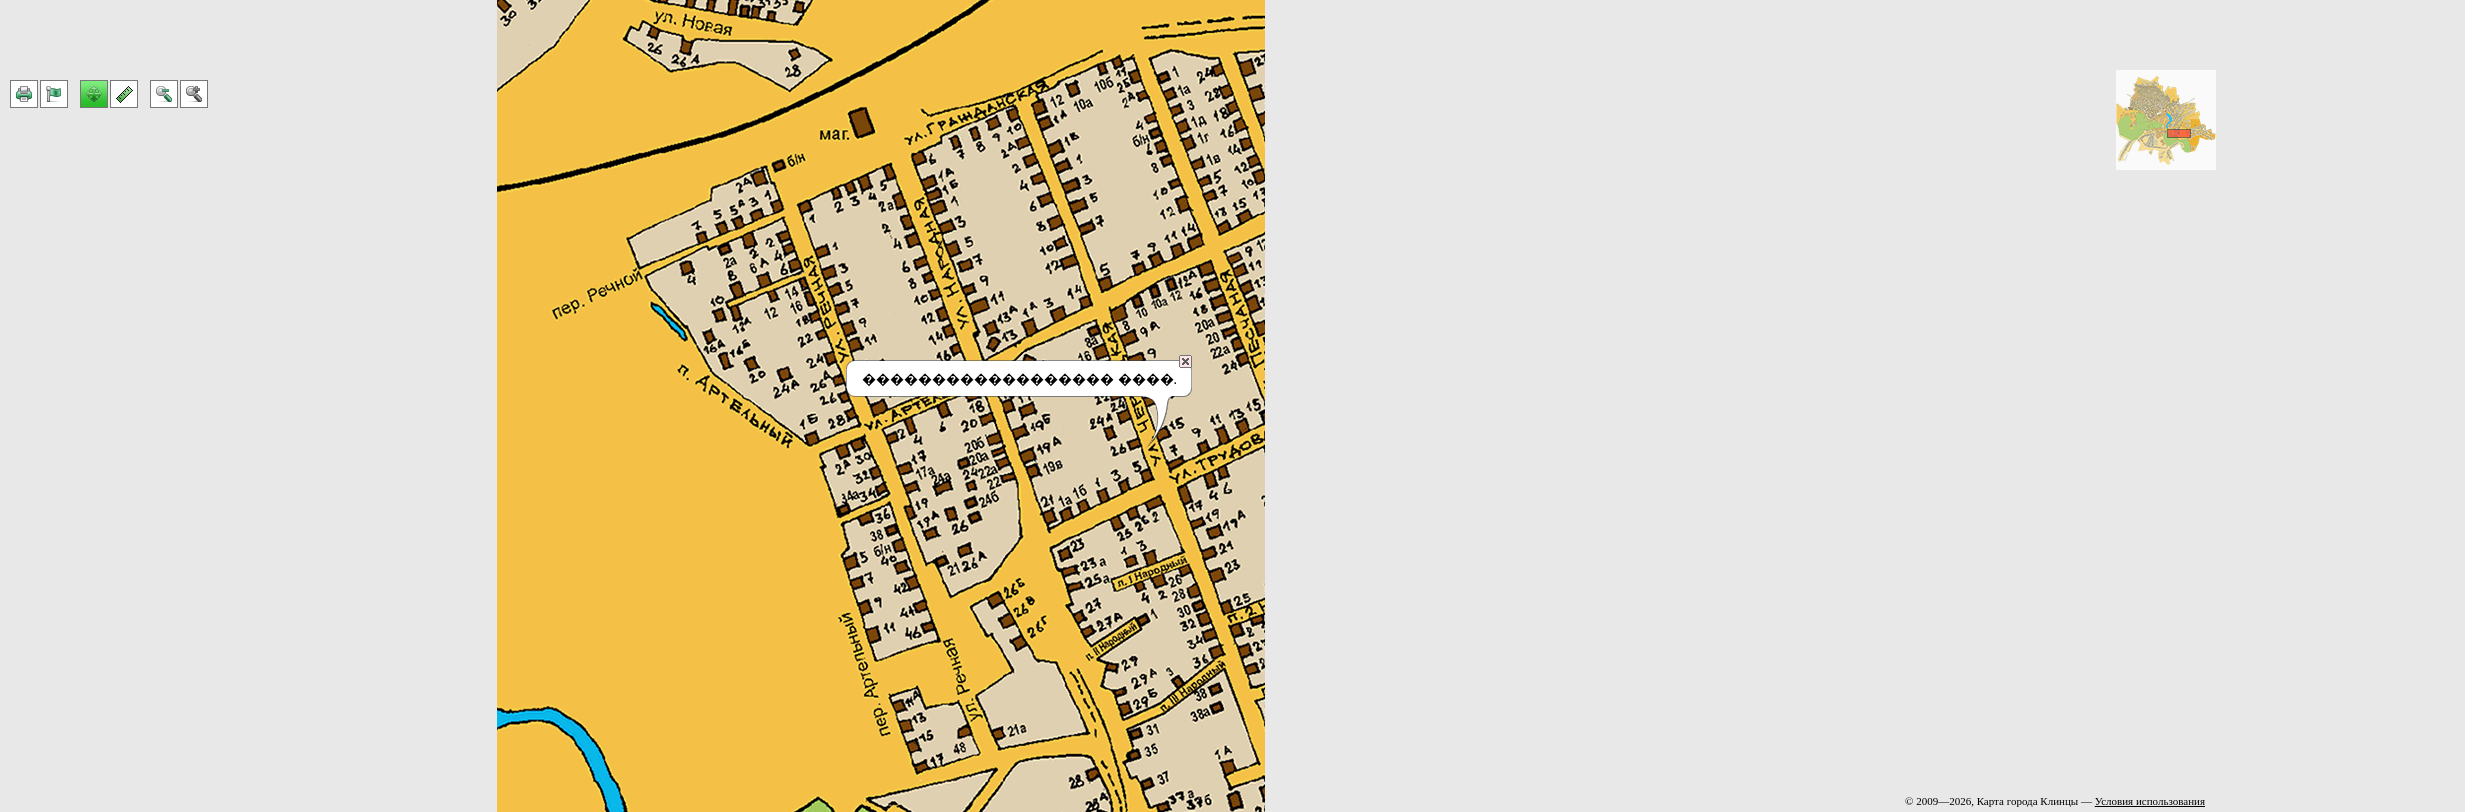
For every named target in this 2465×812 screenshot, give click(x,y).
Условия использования (2150, 801)
